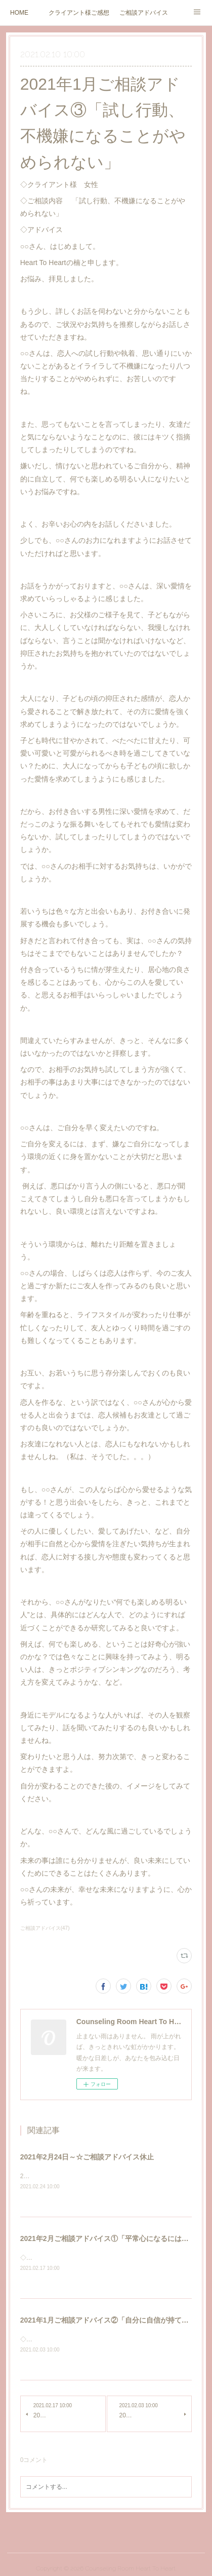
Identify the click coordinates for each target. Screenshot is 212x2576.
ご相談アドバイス (143, 12)
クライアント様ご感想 (79, 12)
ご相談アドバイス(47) (45, 1928)
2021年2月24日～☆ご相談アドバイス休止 (87, 2157)
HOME (19, 12)
